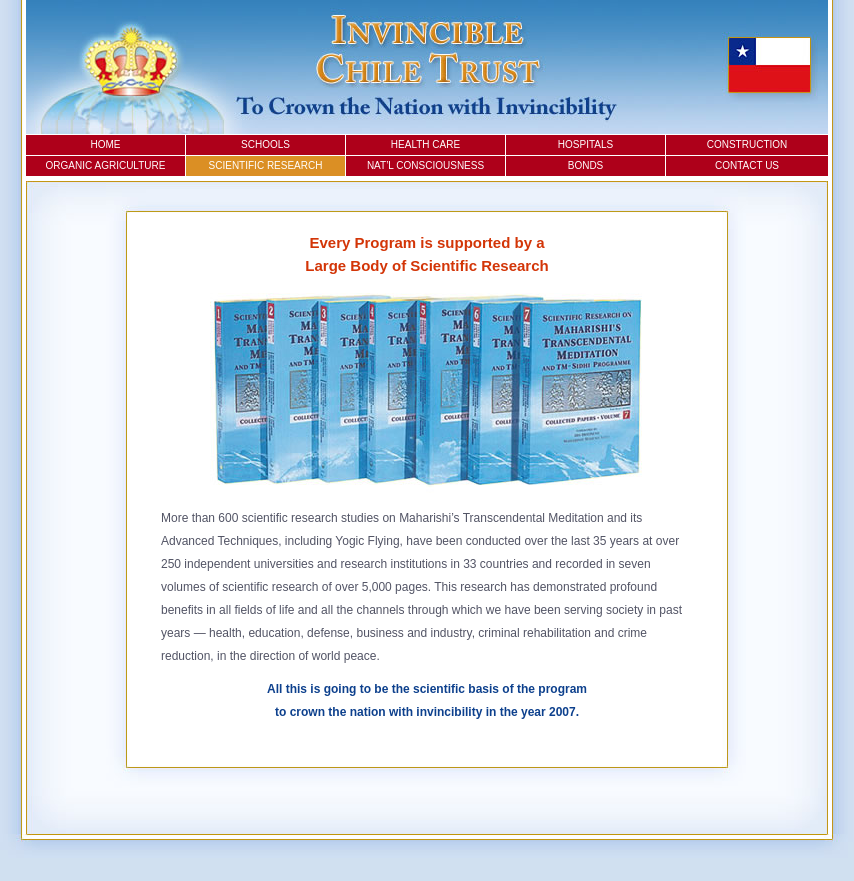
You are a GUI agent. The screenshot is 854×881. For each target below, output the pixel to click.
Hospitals (585, 144)
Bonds (586, 165)
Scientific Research (266, 165)
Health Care (425, 144)
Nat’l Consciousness (425, 165)
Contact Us (747, 165)
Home (106, 144)
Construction (747, 144)
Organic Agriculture (106, 165)
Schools (265, 144)
